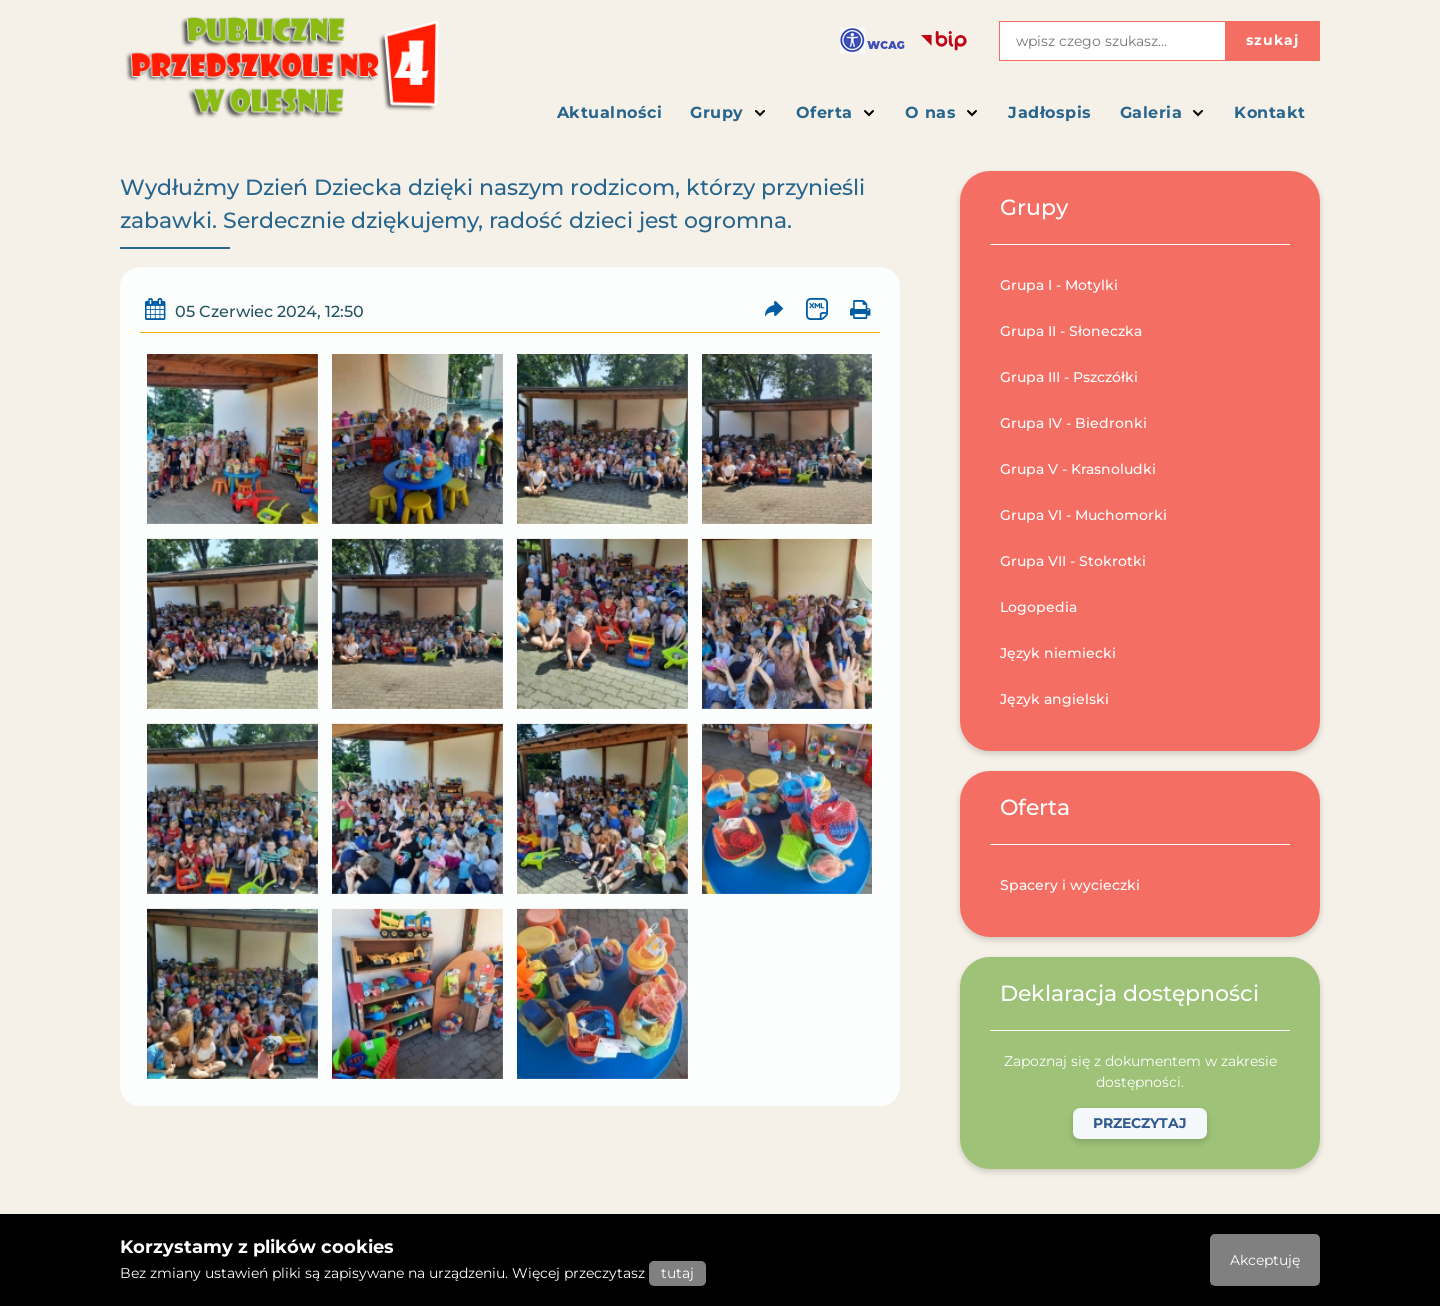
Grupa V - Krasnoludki (1078, 469)
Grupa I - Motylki (1059, 285)
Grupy (729, 112)
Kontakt (1270, 112)
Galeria (1163, 112)
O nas (943, 112)
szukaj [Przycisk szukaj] (1272, 40)
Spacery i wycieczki (1070, 885)
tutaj (677, 1273)
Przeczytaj (1140, 1123)
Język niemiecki (1058, 653)
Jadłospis (1050, 112)
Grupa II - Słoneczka (1071, 331)
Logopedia (1038, 607)
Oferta (836, 112)
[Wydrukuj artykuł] (859, 309)
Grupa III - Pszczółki (1069, 377)
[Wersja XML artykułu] (816, 309)
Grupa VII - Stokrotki (1073, 561)
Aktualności (610, 112)
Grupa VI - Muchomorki (1083, 515)
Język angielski (1054, 699)
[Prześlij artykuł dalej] (774, 309)
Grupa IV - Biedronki (1073, 423)
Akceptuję (1265, 1260)
